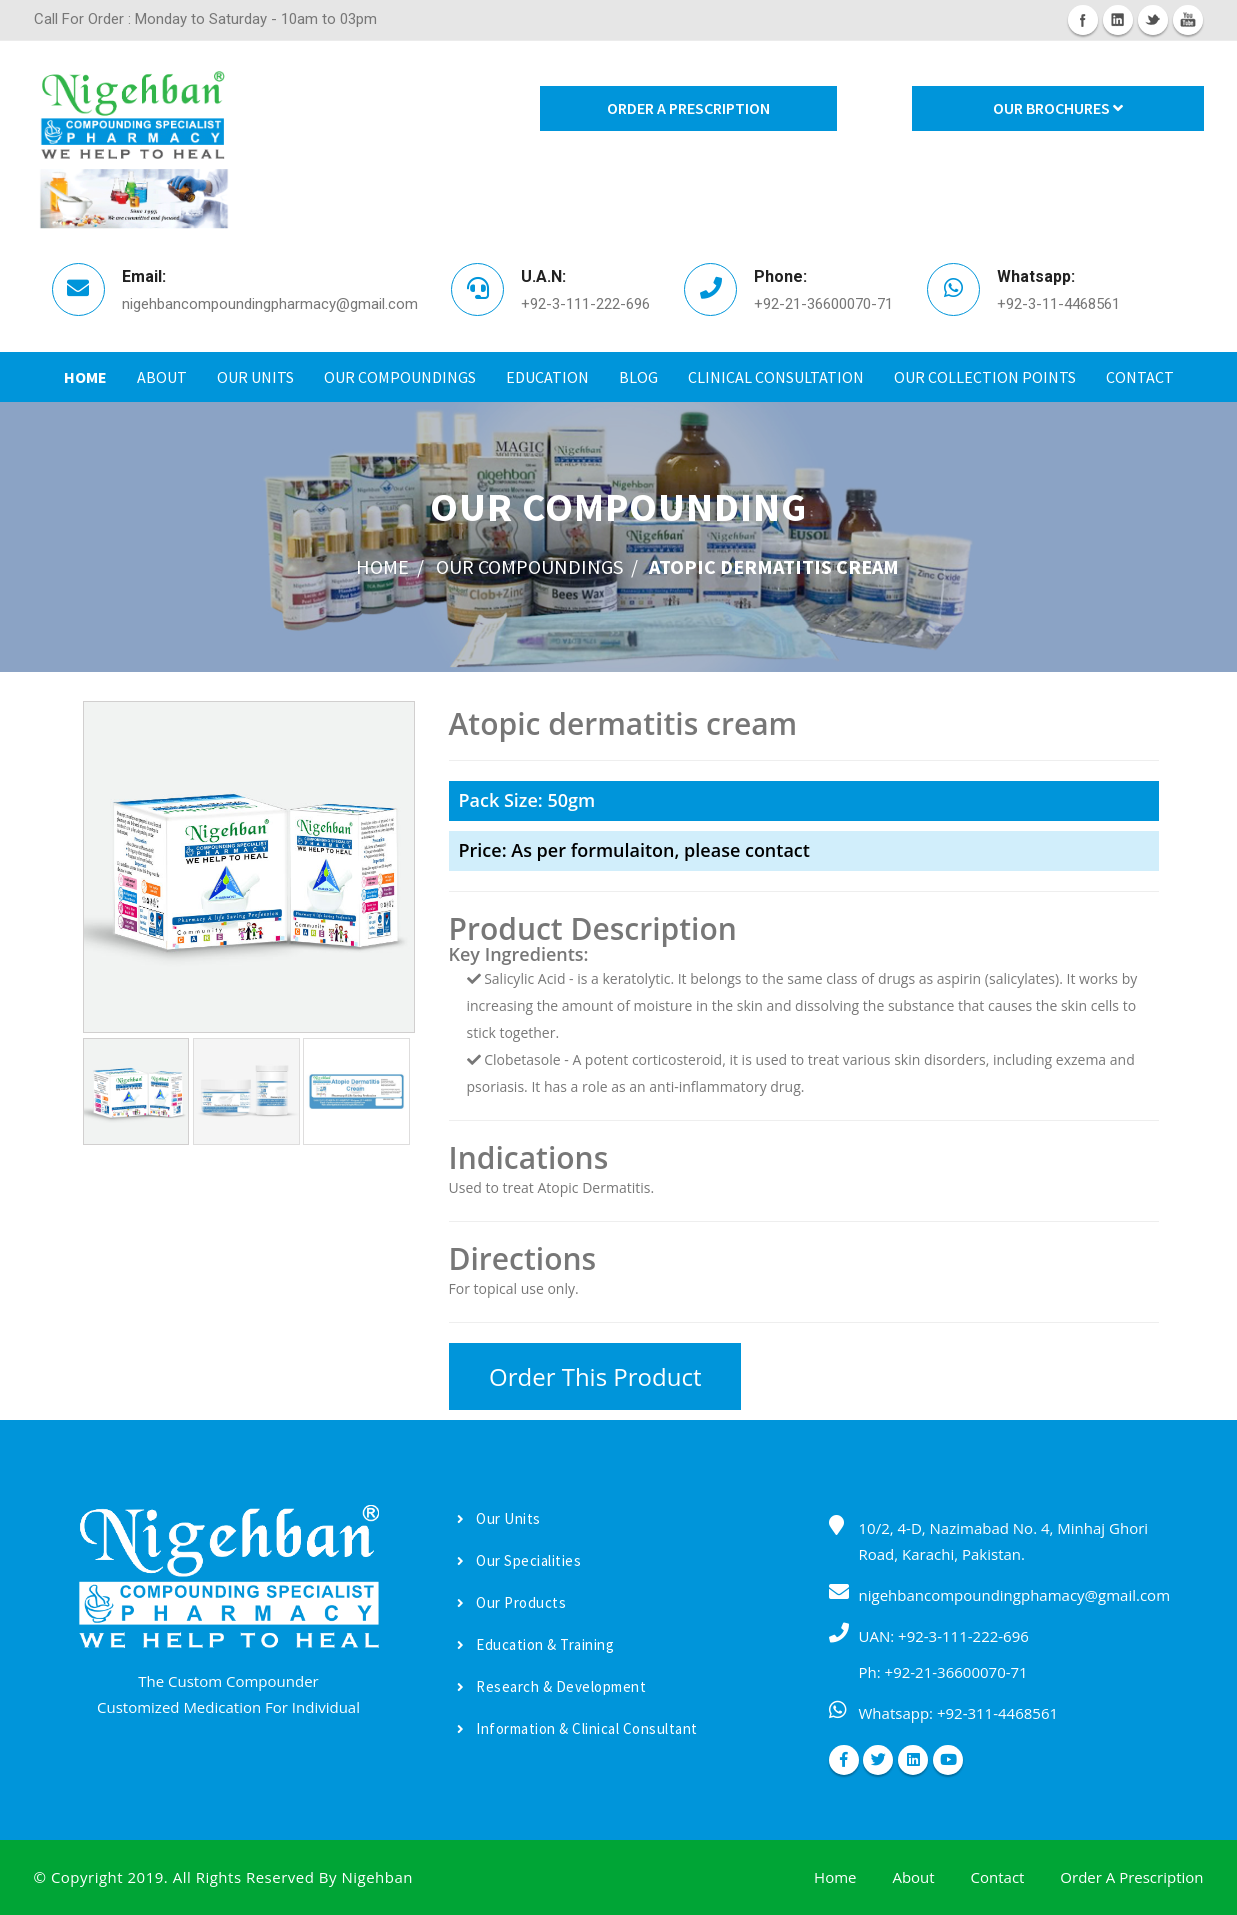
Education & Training (536, 1644)
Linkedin (1118, 20)
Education (547, 377)
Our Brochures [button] (1058, 108)
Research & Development (552, 1686)
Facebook (1083, 20)
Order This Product (595, 1376)
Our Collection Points (985, 377)
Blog (638, 377)
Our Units (255, 377)
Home (85, 377)
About (162, 377)
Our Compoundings (400, 377)
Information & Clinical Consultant (577, 1728)
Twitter (1153, 20)
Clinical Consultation (776, 377)
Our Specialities (519, 1560)
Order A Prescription (688, 108)
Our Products (512, 1602)
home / (390, 566)
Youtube (1188, 20)
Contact (1140, 377)
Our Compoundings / (537, 566)
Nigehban (377, 1877)
